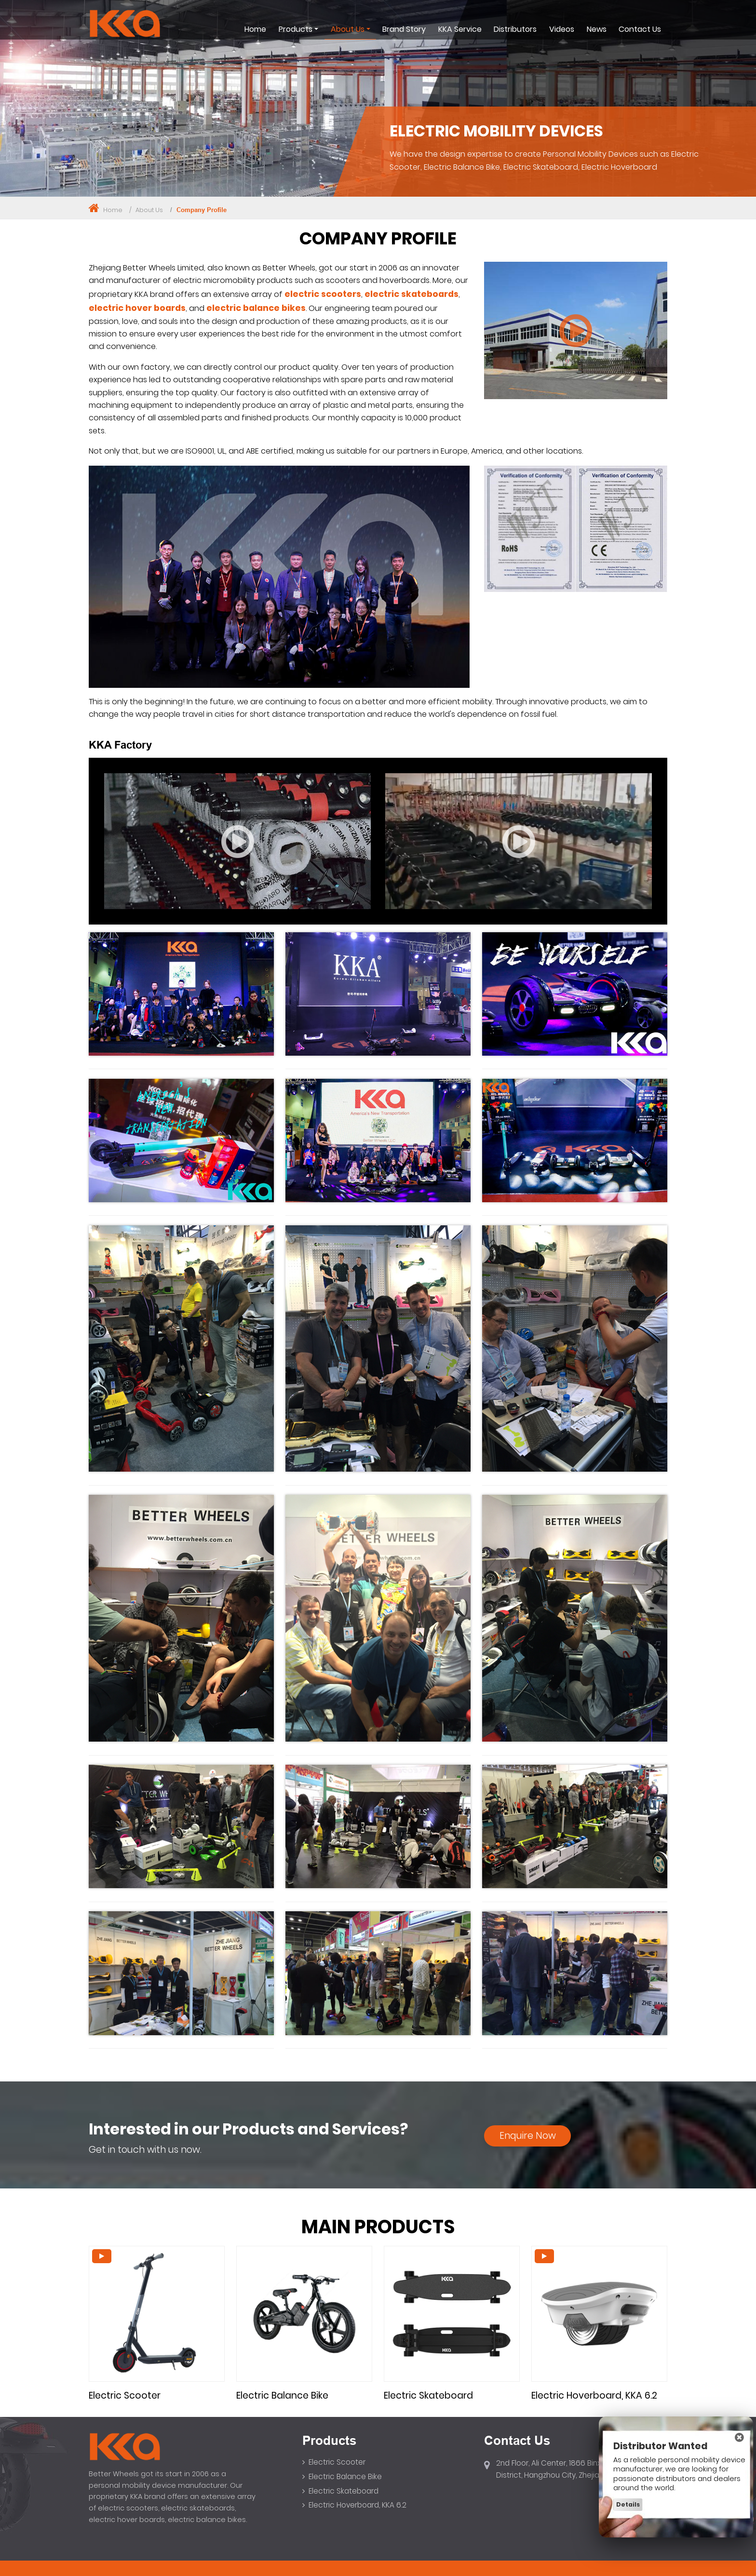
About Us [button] (347, 29)
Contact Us (640, 29)
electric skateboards (411, 294)
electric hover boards (137, 308)
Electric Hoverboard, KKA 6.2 (594, 2395)
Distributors (515, 29)
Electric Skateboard (428, 2395)
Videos (561, 29)
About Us (149, 210)
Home (255, 29)
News (597, 29)
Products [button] (295, 29)
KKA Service (460, 29)
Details (628, 2504)
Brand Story (404, 29)
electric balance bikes (256, 308)
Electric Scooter (125, 2395)
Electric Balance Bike (282, 2395)
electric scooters (322, 294)
